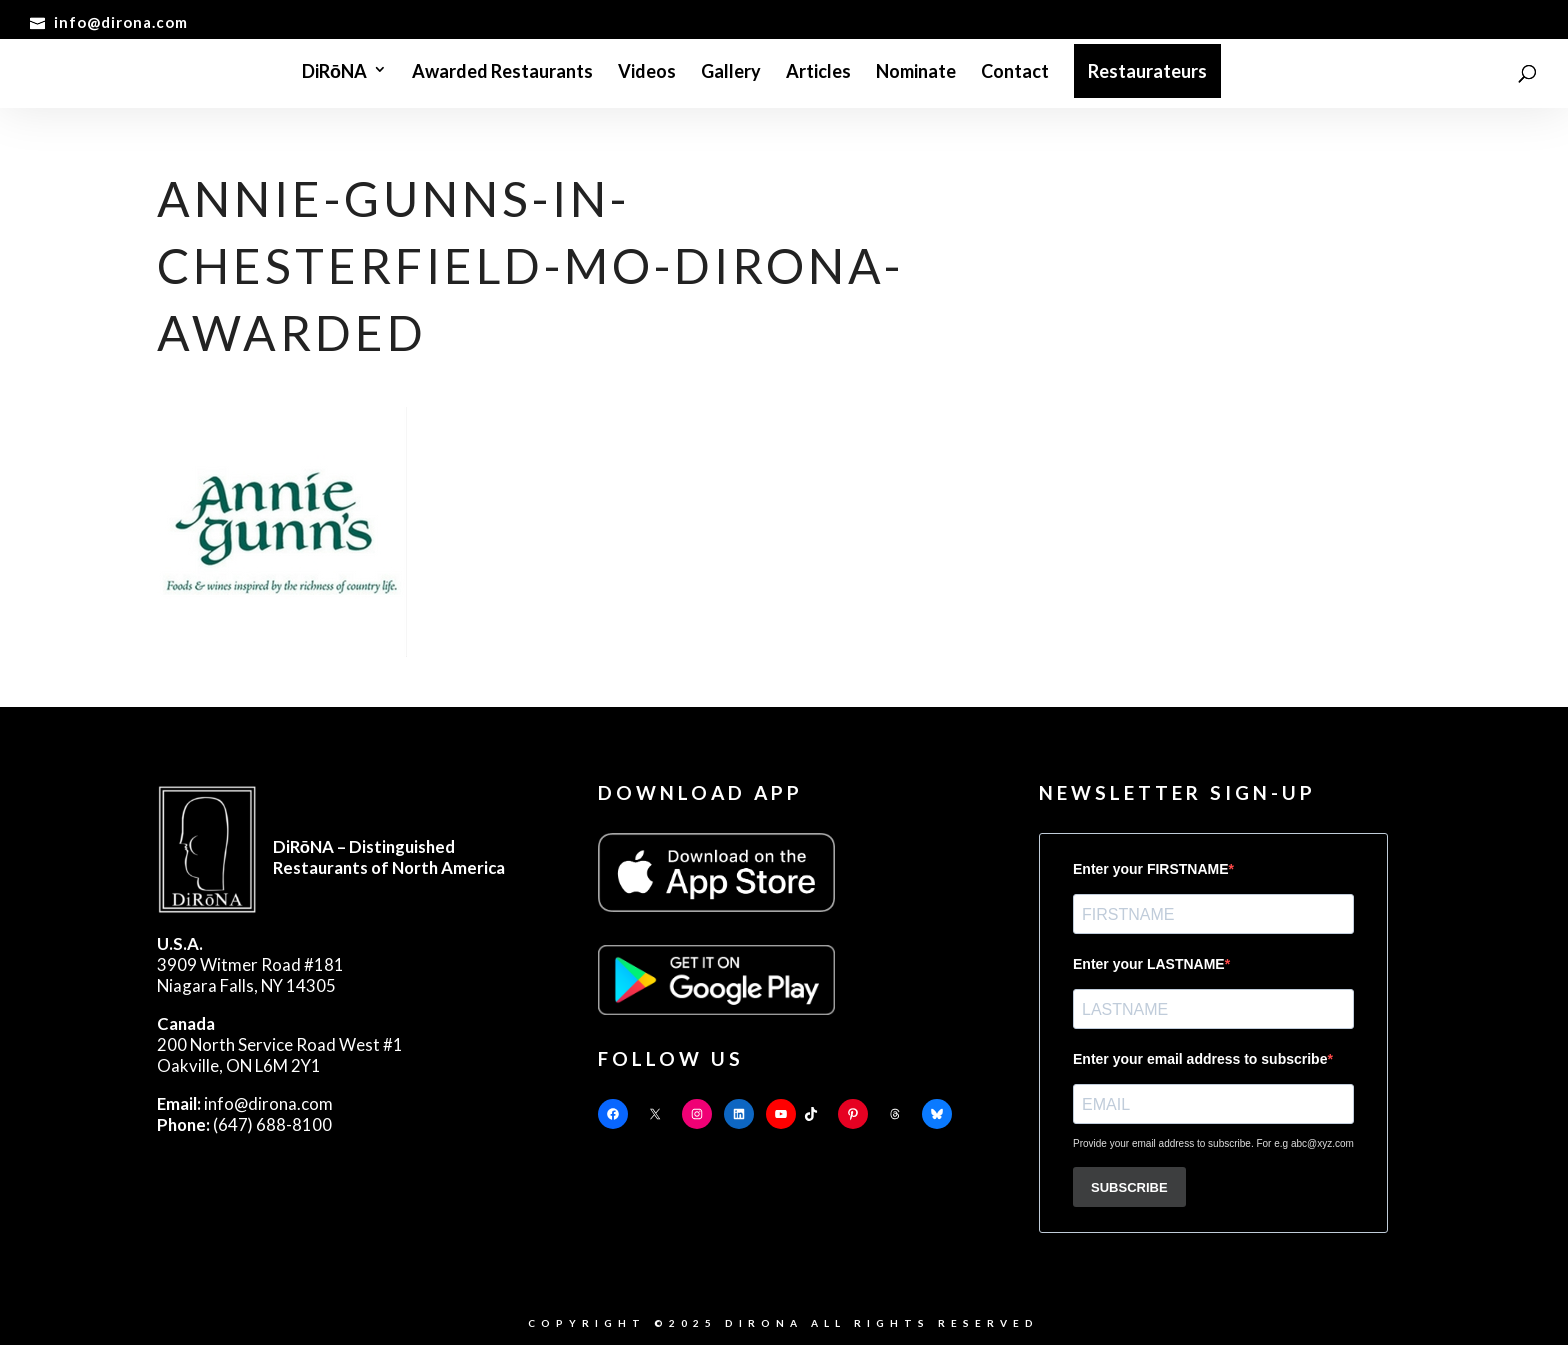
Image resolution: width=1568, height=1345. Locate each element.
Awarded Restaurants (502, 73)
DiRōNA (334, 73)
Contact (1015, 73)
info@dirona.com (245, 1103)
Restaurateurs (1147, 71)
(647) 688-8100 (244, 1124)
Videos (647, 73)
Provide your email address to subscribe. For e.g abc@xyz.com (1213, 1143)
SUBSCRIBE (1129, 1187)
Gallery (731, 73)
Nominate (916, 73)
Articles (818, 73)
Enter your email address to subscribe (1200, 1059)
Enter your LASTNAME (1149, 964)
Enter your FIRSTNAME (1151, 869)
